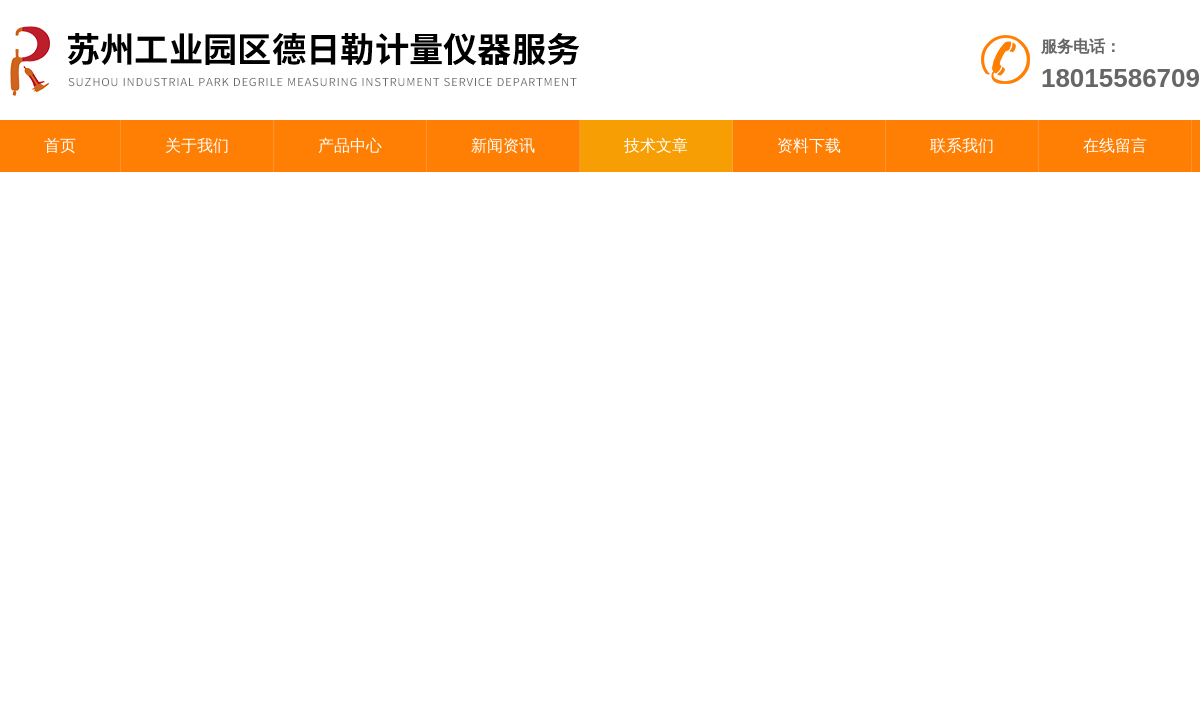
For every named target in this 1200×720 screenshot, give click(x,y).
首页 (60, 145)
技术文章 (656, 145)
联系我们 (962, 145)
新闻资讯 (503, 145)
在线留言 (1115, 145)
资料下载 (809, 145)
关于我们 (197, 145)
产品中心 (350, 145)
